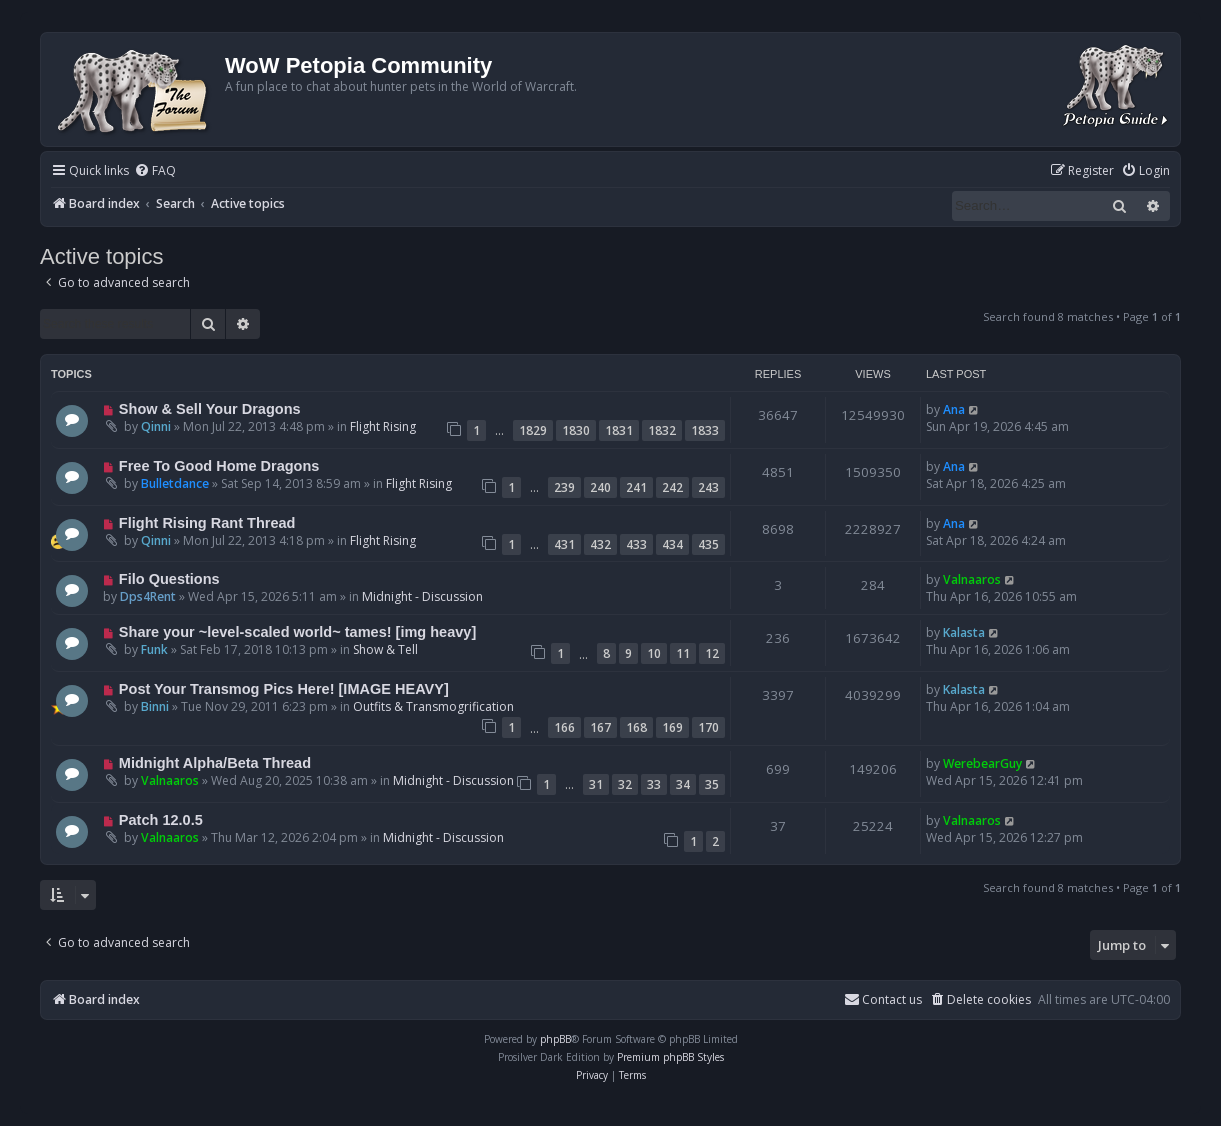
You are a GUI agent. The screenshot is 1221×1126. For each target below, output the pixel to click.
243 (708, 487)
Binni (155, 706)
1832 (662, 430)
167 (600, 727)
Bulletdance (175, 483)
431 (564, 544)
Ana (954, 409)
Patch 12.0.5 (161, 820)
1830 (576, 430)
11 (683, 653)
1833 (705, 430)
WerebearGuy (982, 763)
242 (672, 487)
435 (708, 544)
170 (708, 727)
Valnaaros (972, 579)
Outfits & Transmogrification (433, 706)
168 (636, 727)
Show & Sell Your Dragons (210, 409)
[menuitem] (155, 171)
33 (654, 784)
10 (654, 653)
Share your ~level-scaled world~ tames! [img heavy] (297, 632)
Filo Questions (169, 579)
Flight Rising (383, 426)
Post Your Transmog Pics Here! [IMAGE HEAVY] (284, 689)
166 (564, 727)
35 (712, 784)
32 (625, 784)
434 (672, 544)
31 (596, 784)
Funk (154, 649)
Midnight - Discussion (422, 596)
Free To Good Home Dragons (219, 466)
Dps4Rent (148, 596)
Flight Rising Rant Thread (207, 523)
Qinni (156, 426)
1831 (619, 430)
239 (564, 487)
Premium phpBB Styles (670, 1057)
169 (672, 727)
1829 (533, 430)
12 (712, 653)
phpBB (555, 1039)
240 (600, 487)
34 (683, 784)
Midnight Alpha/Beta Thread (215, 763)
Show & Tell (385, 649)
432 (600, 544)
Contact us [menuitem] (883, 999)
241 (636, 487)
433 (636, 544)
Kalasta (964, 632)
